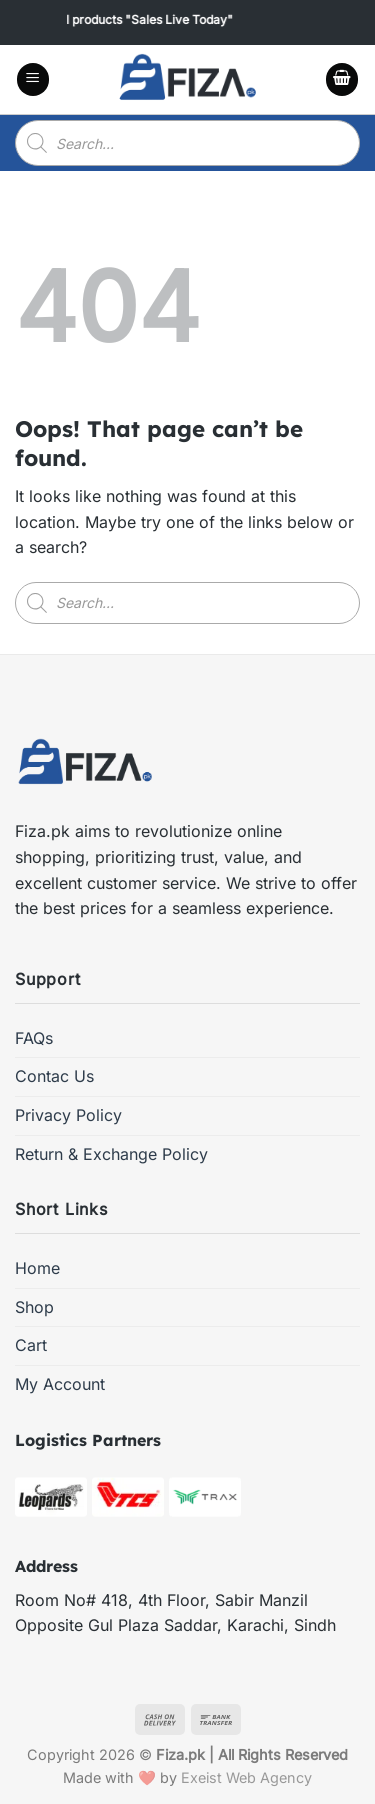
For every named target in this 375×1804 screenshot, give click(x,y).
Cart (31, 1345)
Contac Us (54, 1076)
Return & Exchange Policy (111, 1154)
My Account (60, 1384)
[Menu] (33, 79)
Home (37, 1268)
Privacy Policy (68, 1115)
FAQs (34, 1038)
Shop (34, 1307)
